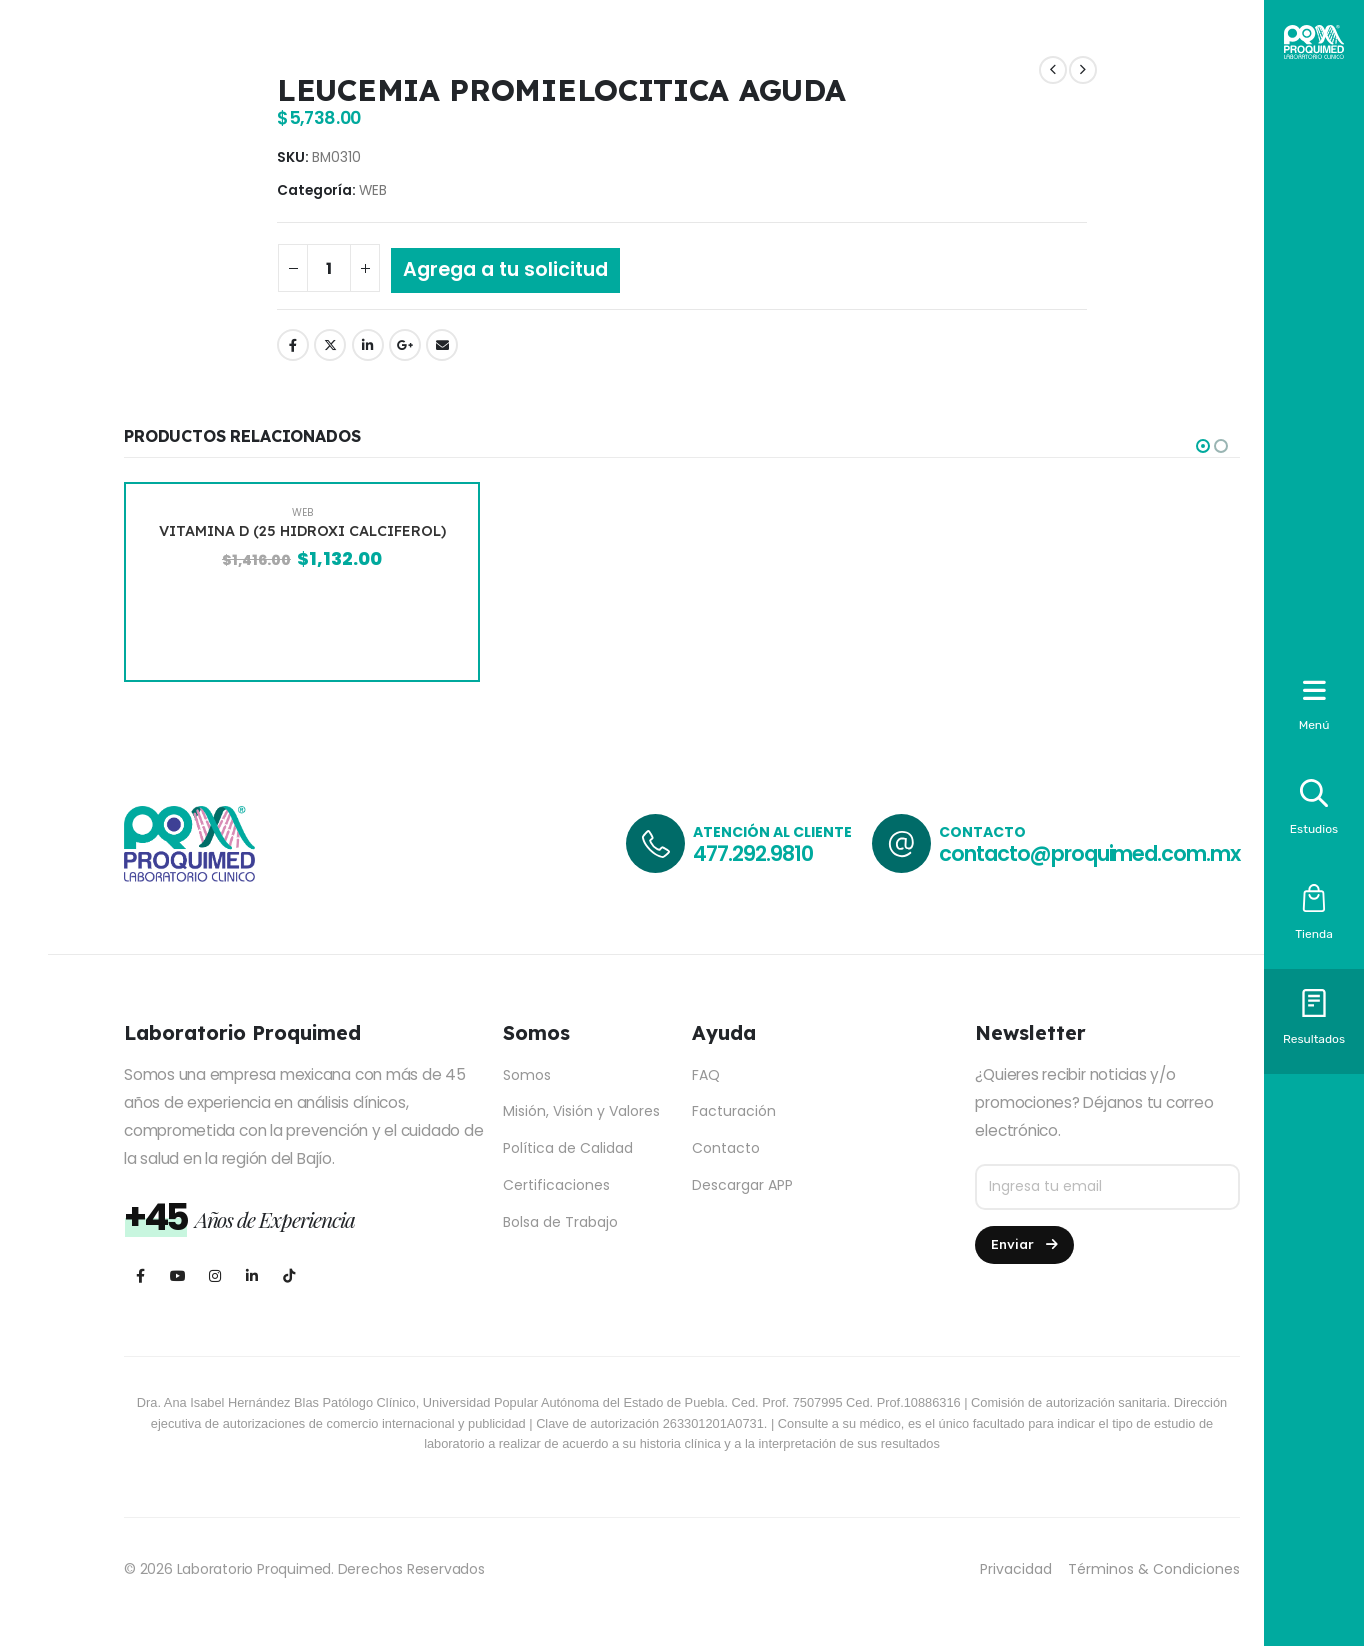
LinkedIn (368, 345)
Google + (405, 345)
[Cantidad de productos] (329, 268)
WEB (373, 190)
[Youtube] (177, 1275)
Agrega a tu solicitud (505, 269)
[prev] (1053, 70)
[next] (1083, 70)
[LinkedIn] (251, 1275)
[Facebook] (140, 1275)
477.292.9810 (752, 853)
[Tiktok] (288, 1275)
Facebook (293, 345)
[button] (1203, 446)
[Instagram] (214, 1275)
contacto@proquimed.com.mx (1089, 853)
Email (442, 345)
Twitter (330, 345)
